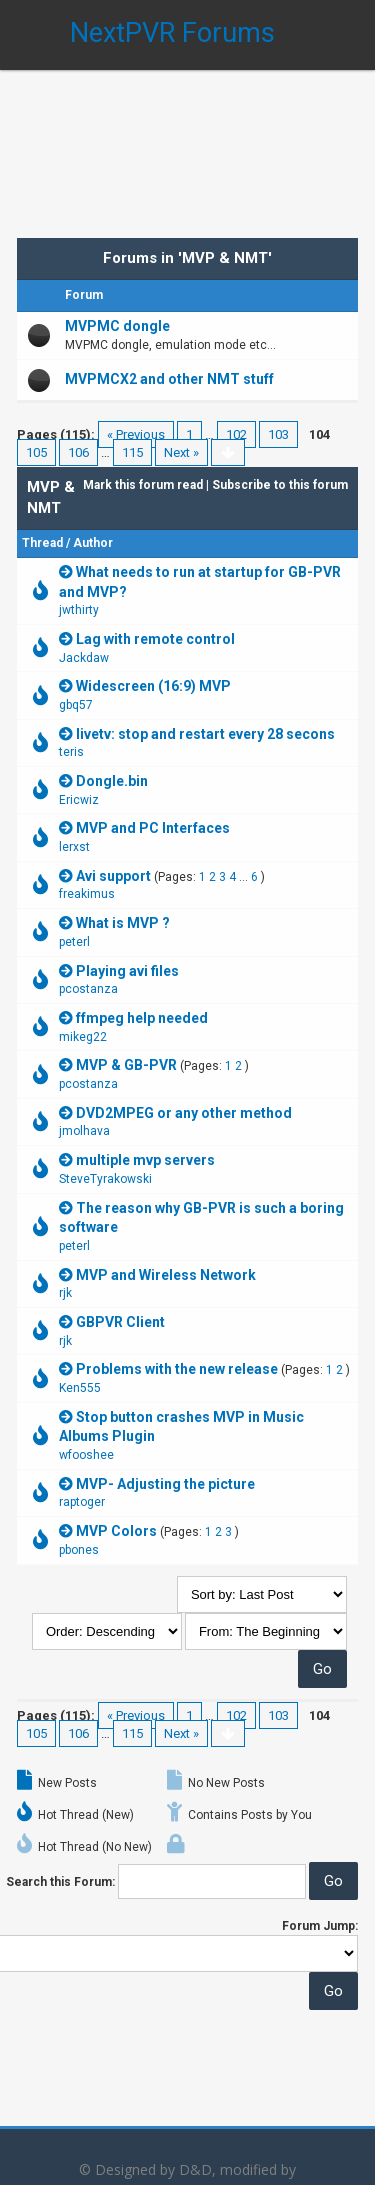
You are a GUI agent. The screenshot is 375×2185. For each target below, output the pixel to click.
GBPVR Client (120, 1322)
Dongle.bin (112, 781)
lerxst (74, 847)
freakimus (87, 894)
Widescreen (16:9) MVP (153, 686)
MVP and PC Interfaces (153, 828)
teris (71, 752)
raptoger (82, 1502)
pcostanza (88, 989)
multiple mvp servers (145, 1160)
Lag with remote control (155, 639)
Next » (181, 452)
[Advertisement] (187, 140)
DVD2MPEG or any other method (184, 1113)
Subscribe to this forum (280, 485)
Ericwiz (79, 800)
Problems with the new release (177, 1369)
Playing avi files (127, 971)
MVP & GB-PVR (126, 1065)
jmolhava (84, 1131)
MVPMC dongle (117, 326)
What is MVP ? (123, 923)
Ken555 (80, 1388)
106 (78, 452)
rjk (65, 1293)
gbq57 (76, 705)
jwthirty (79, 610)
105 (36, 452)
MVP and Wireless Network (166, 1275)
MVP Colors (116, 1531)
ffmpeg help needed (142, 1018)
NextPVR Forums (172, 33)
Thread (42, 543)
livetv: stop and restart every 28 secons (205, 734)
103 (278, 434)
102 (236, 434)
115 (132, 452)
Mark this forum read (143, 485)
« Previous (136, 434)
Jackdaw (84, 658)
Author (93, 543)
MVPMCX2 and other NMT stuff (169, 379)
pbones (79, 1550)
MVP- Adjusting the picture (165, 1484)
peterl (74, 942)
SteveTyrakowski (105, 1179)
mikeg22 (83, 1037)
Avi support (113, 876)
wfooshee (86, 1455)
